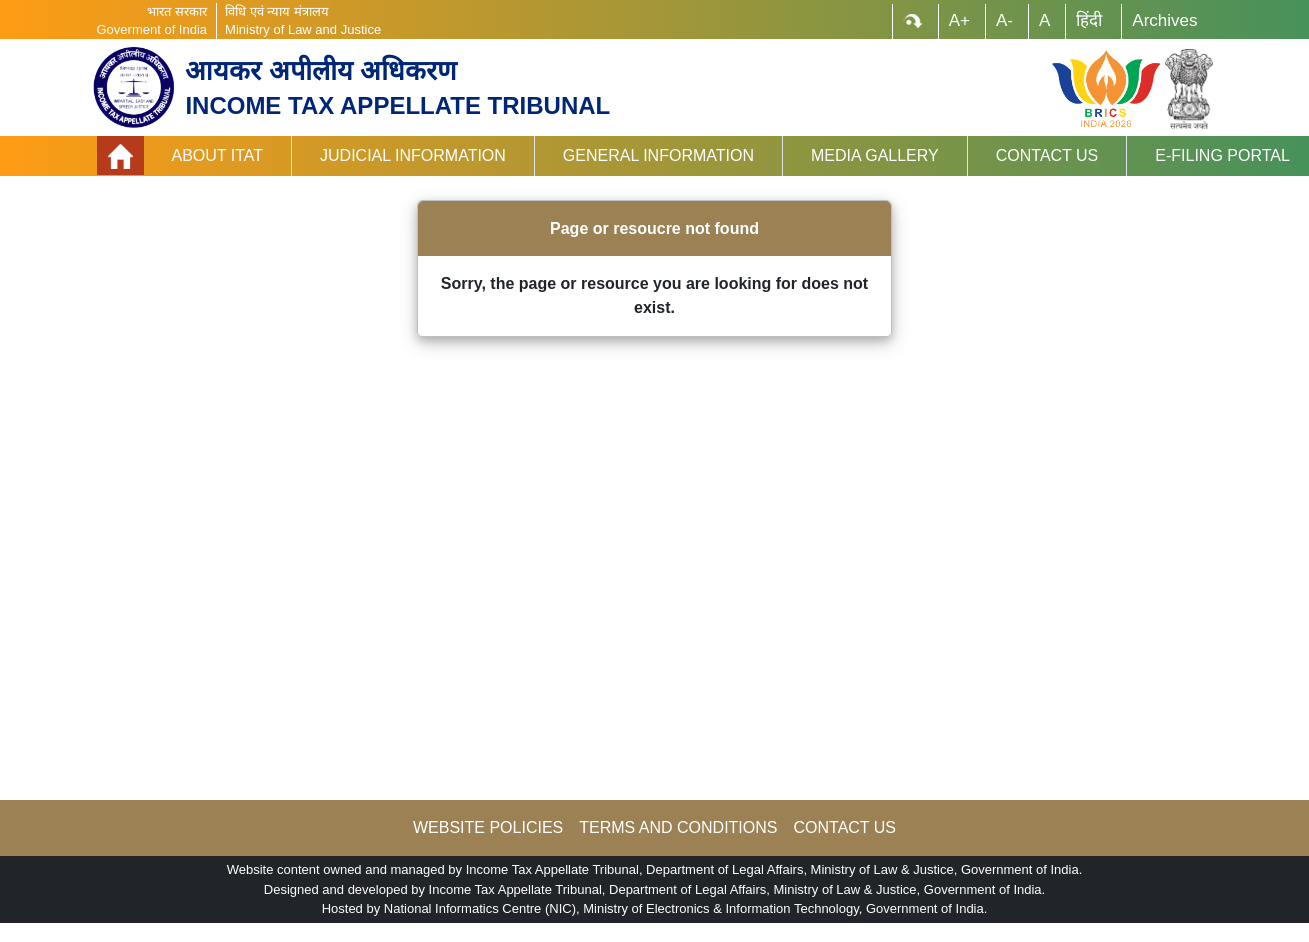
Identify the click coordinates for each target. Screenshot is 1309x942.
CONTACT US (844, 827)
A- (1004, 20)
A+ (959, 20)
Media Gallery (875, 155)
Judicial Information (413, 155)
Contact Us (1047, 155)
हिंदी (1089, 20)
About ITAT (218, 155)
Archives (1164, 20)
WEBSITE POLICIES (488, 827)
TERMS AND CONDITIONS (678, 827)
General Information (658, 155)
